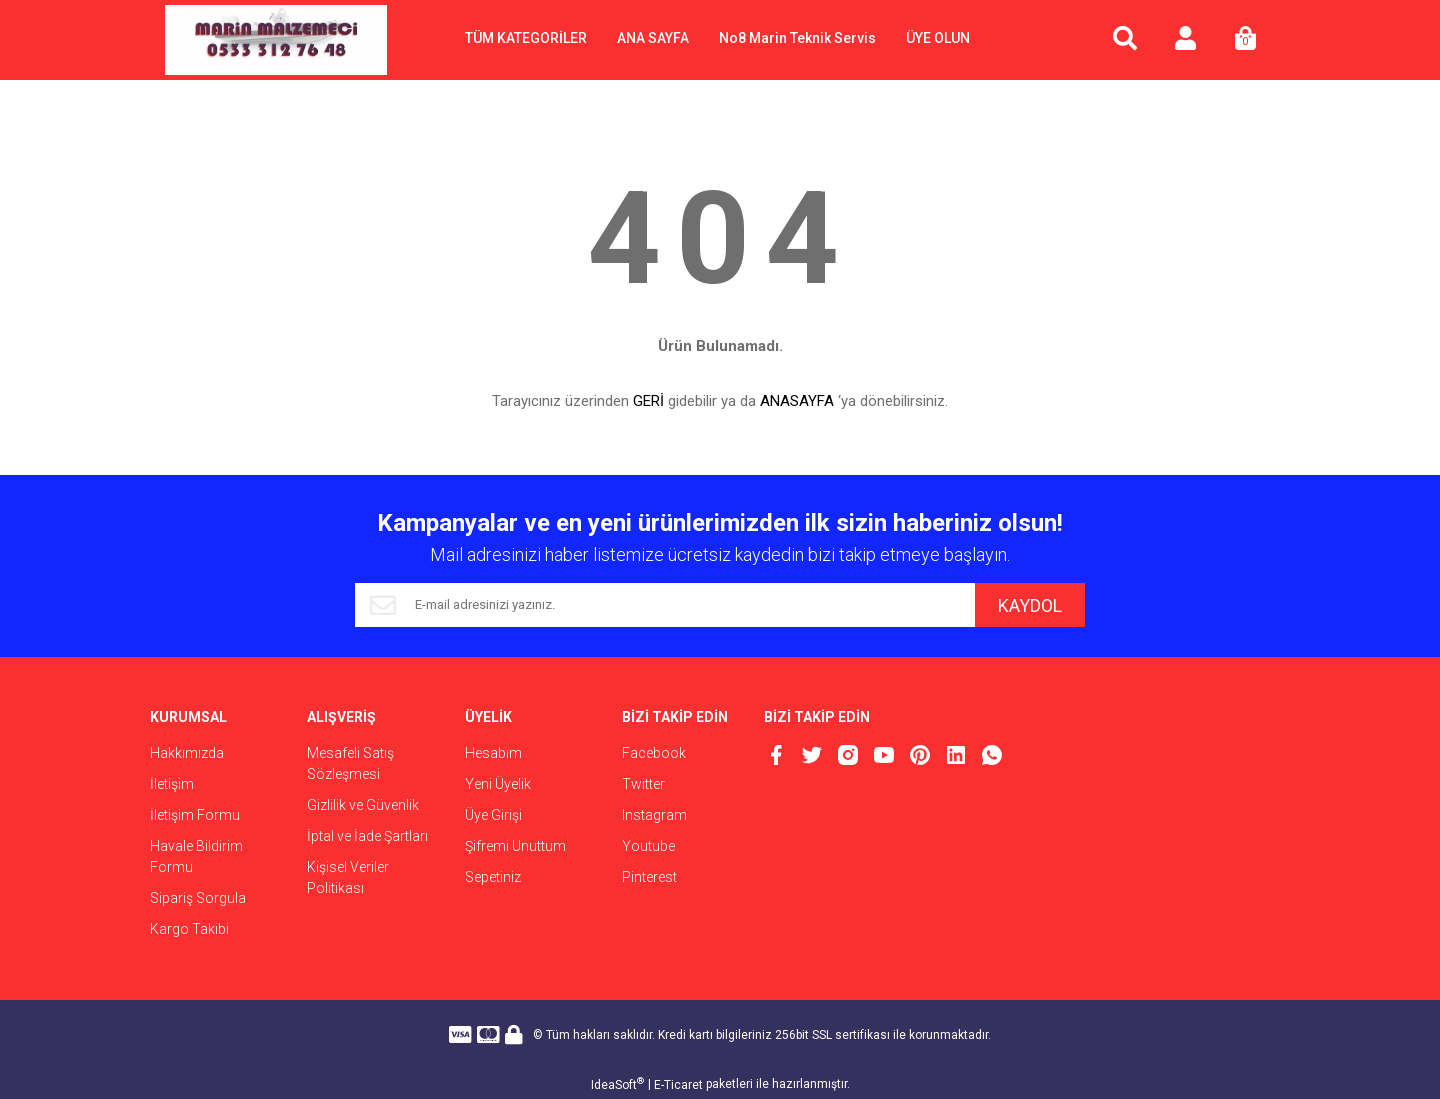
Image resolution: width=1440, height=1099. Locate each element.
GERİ (648, 401)
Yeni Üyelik (498, 784)
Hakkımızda (187, 753)
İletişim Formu (195, 815)
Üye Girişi (493, 815)
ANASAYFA (797, 401)
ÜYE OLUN (938, 38)
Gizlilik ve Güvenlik (363, 805)
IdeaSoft (617, 1084)
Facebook (654, 753)
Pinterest (649, 877)
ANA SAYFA (653, 38)
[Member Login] (1185, 40)
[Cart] (1245, 40)
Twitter (643, 784)
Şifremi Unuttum (515, 846)
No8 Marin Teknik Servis (797, 38)
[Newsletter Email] (665, 605)
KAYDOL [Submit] (1030, 605)
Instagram (654, 815)
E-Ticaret (678, 1085)
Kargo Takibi (189, 929)
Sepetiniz (493, 877)
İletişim (172, 784)
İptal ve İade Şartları (367, 836)
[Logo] (276, 40)
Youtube (648, 846)
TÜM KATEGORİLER (526, 38)
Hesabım (493, 753)
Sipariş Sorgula (198, 898)
